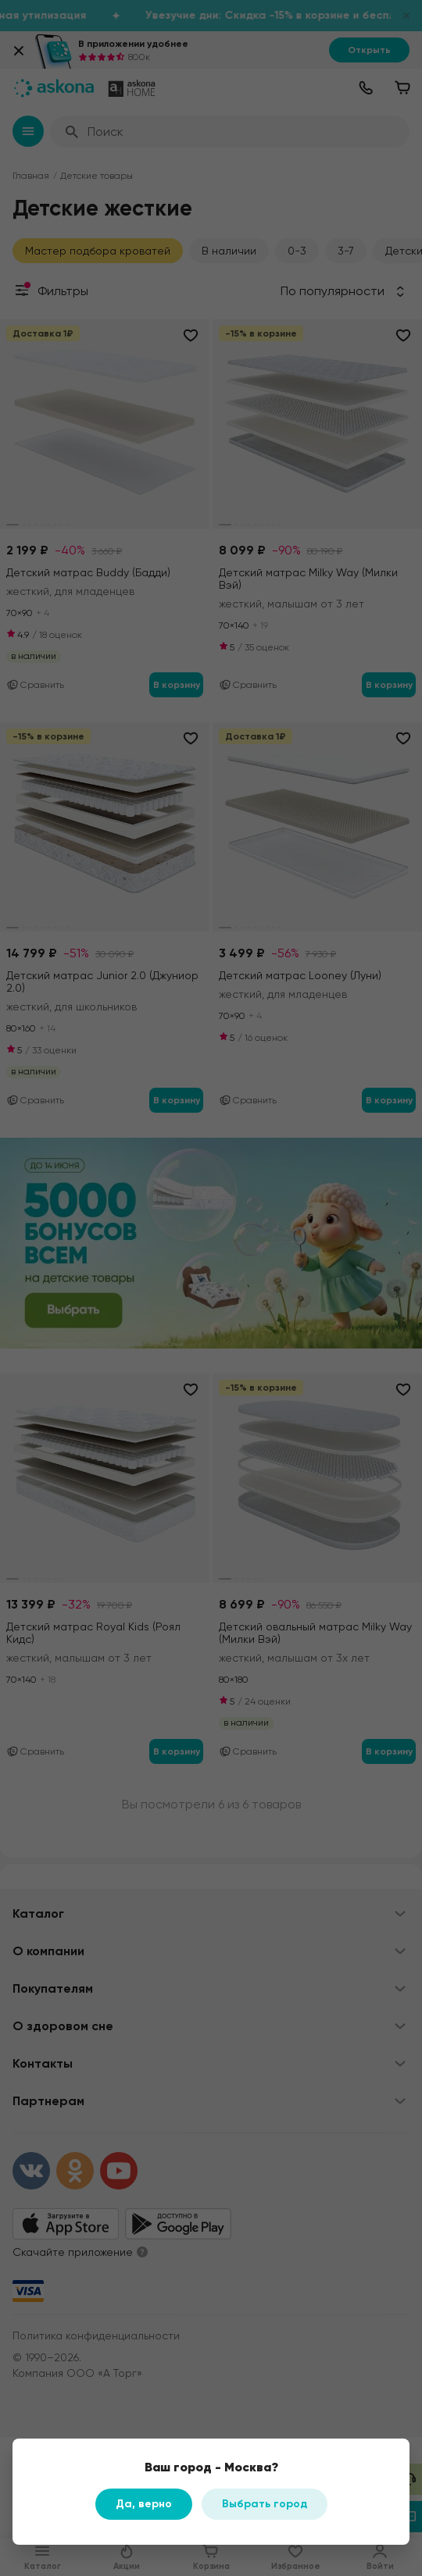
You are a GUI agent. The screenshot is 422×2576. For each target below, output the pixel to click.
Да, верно (144, 2503)
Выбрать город (264, 2503)
